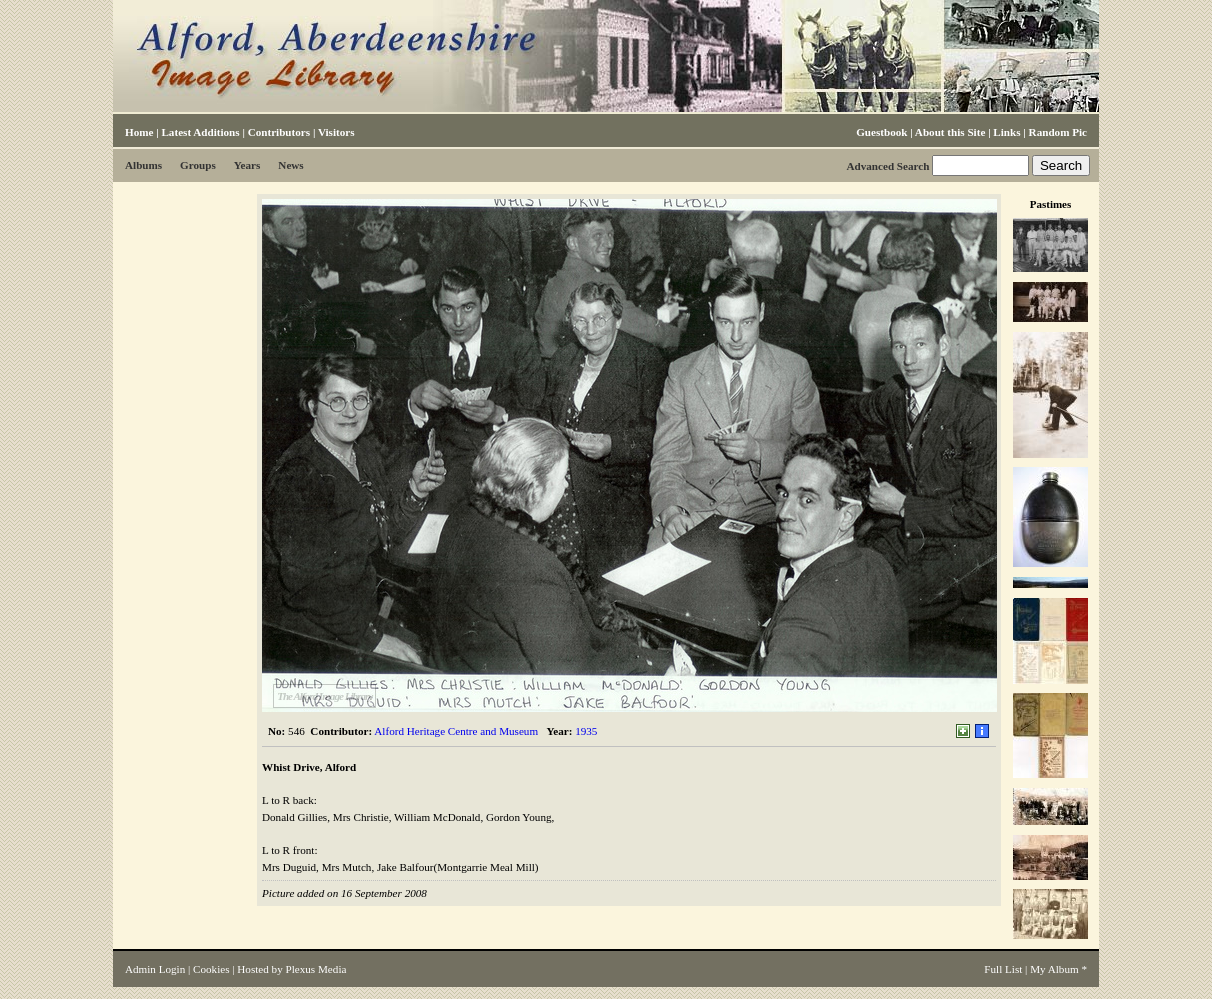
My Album (1054, 969)
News (290, 165)
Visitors (336, 132)
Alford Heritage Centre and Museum (456, 731)
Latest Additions (200, 132)
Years (247, 165)
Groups (198, 165)
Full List (1003, 969)
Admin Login (155, 969)
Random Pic (1058, 132)
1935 (586, 731)
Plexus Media (316, 969)
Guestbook (881, 132)
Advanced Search (887, 166)
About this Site (950, 132)
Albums (143, 165)
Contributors (279, 132)
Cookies (211, 969)
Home (139, 132)
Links (1006, 132)
